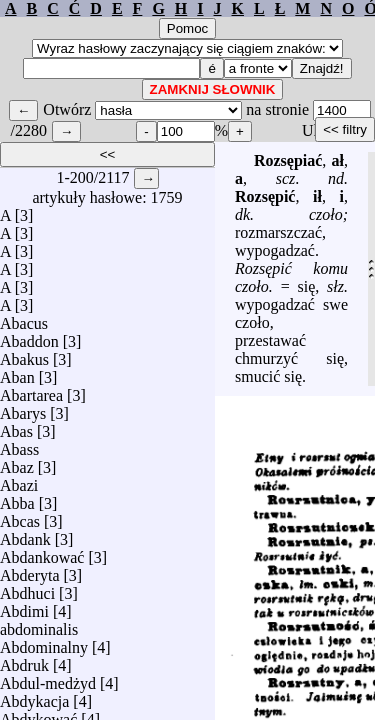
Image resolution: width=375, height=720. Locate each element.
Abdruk (24, 660)
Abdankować (42, 552)
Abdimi (24, 606)
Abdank (25, 534)
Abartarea (31, 390)
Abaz (17, 462)
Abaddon (29, 336)
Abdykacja (34, 696)
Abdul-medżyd (48, 678)
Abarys (23, 408)
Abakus (24, 354)
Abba (17, 498)
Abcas (20, 516)
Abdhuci (27, 588)
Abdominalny (44, 642)
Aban (17, 372)
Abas (16, 426)
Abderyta (30, 570)
